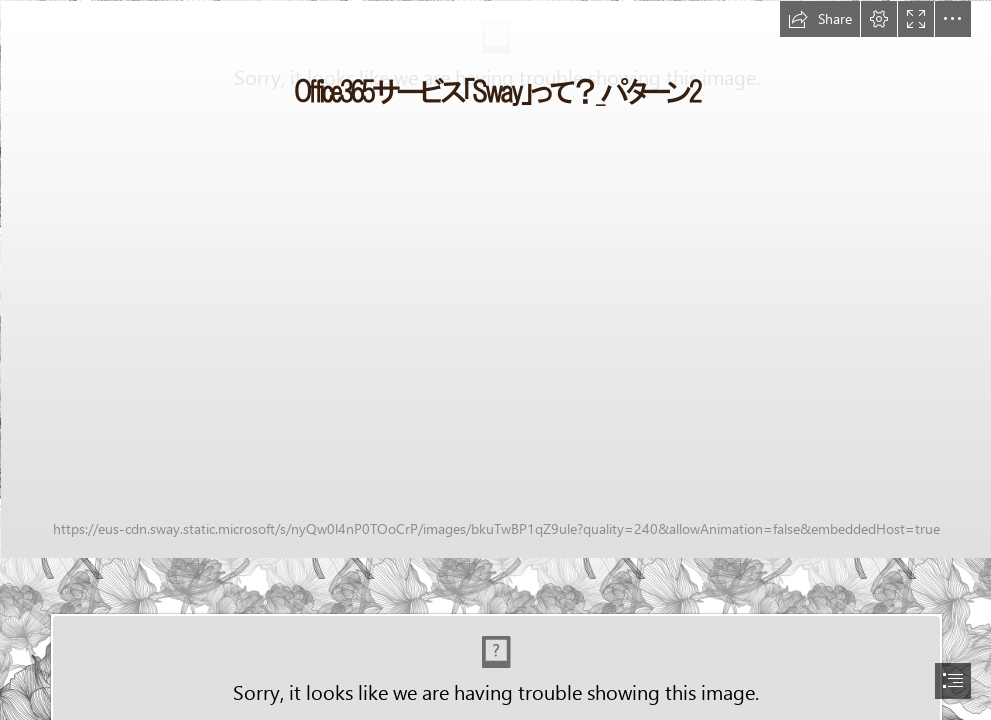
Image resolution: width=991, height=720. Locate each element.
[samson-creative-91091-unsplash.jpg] (495, 278)
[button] (820, 19)
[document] (495, 360)
